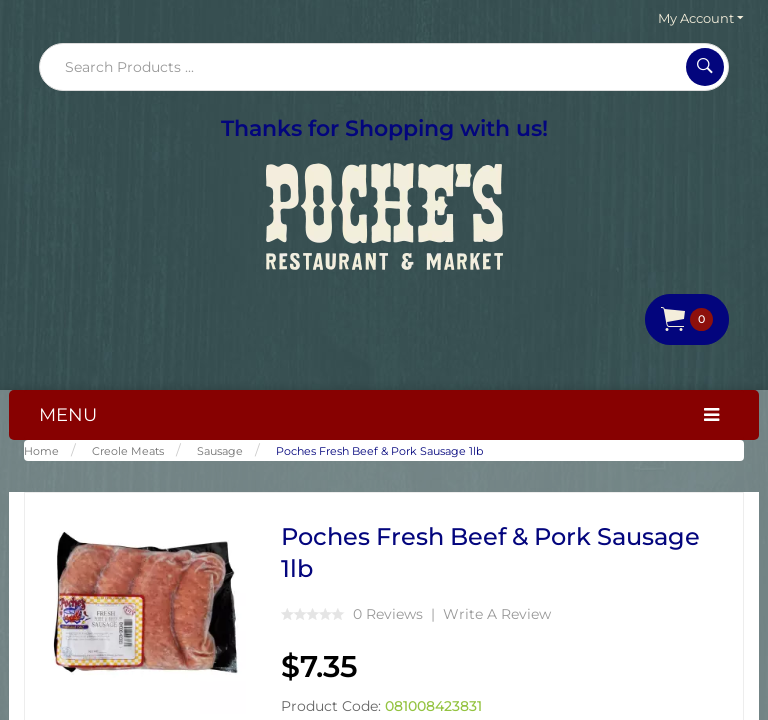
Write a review (497, 614)
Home (41, 451)
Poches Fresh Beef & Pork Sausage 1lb (379, 451)
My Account (701, 18)
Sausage (220, 451)
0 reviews (388, 614)
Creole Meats (128, 451)
